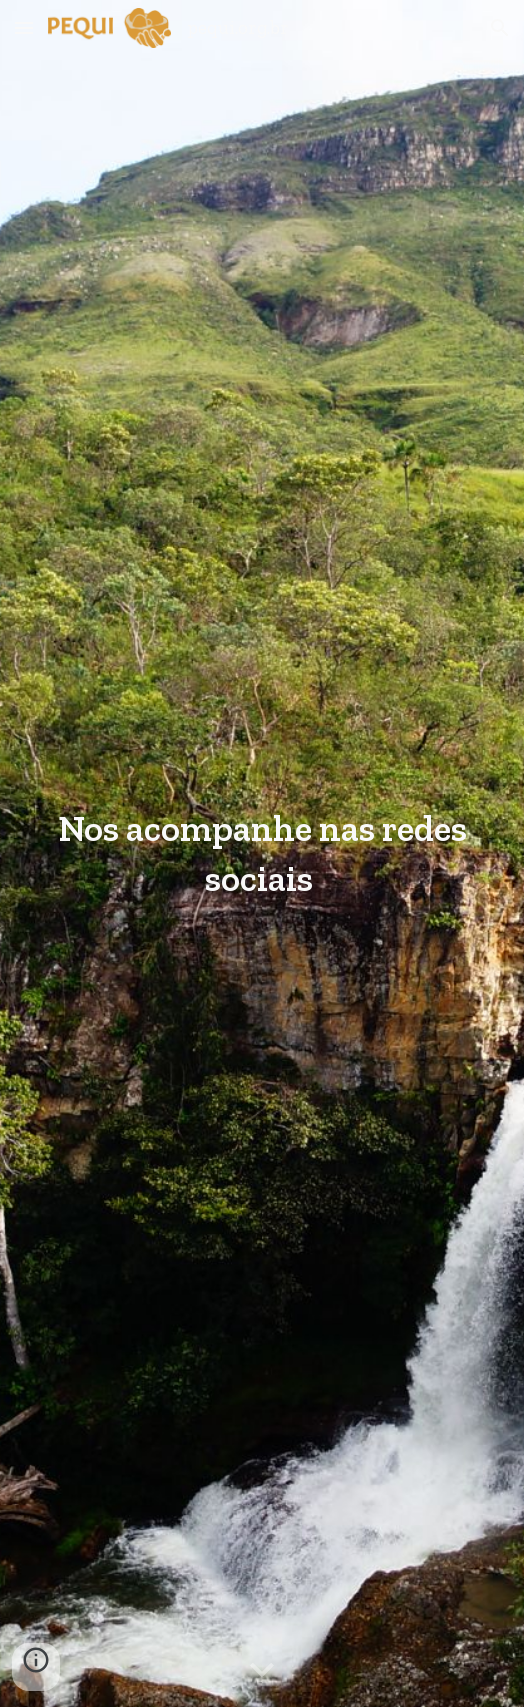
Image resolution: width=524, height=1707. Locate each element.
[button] (24, 27)
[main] (262, 853)
